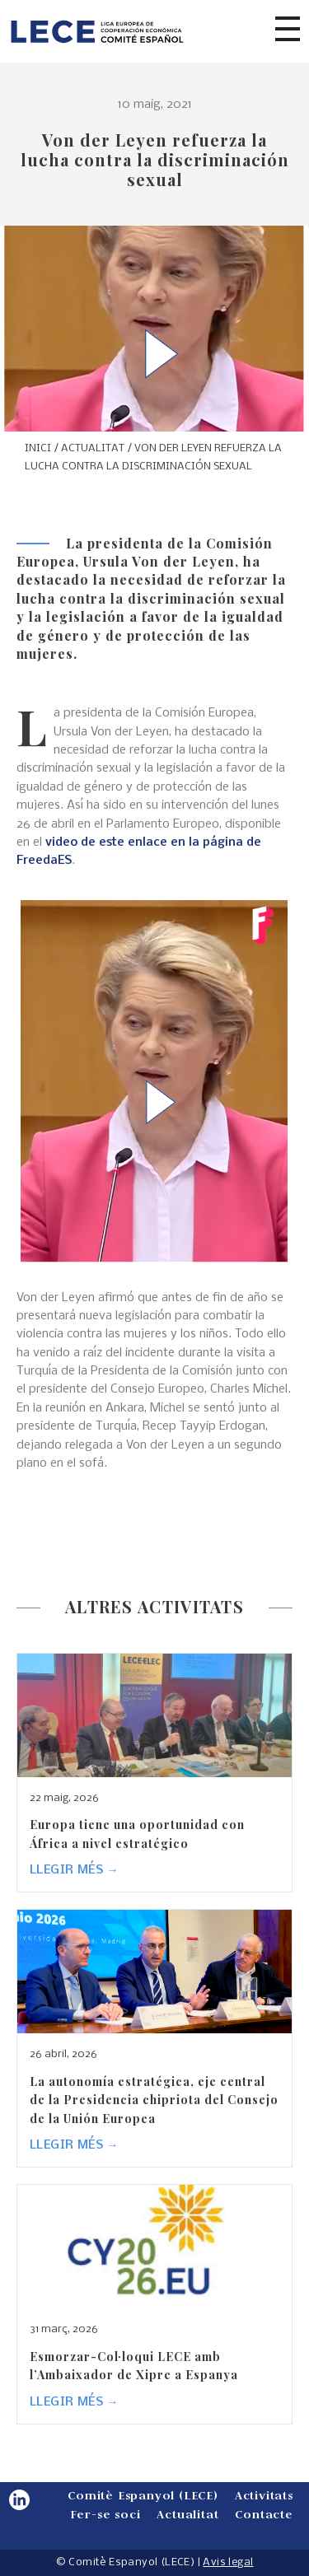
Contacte (264, 2514)
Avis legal (228, 2562)
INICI (38, 448)
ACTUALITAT (92, 448)
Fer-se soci (105, 2514)
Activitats (264, 2495)
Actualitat (187, 2514)
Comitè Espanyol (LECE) (143, 2495)
